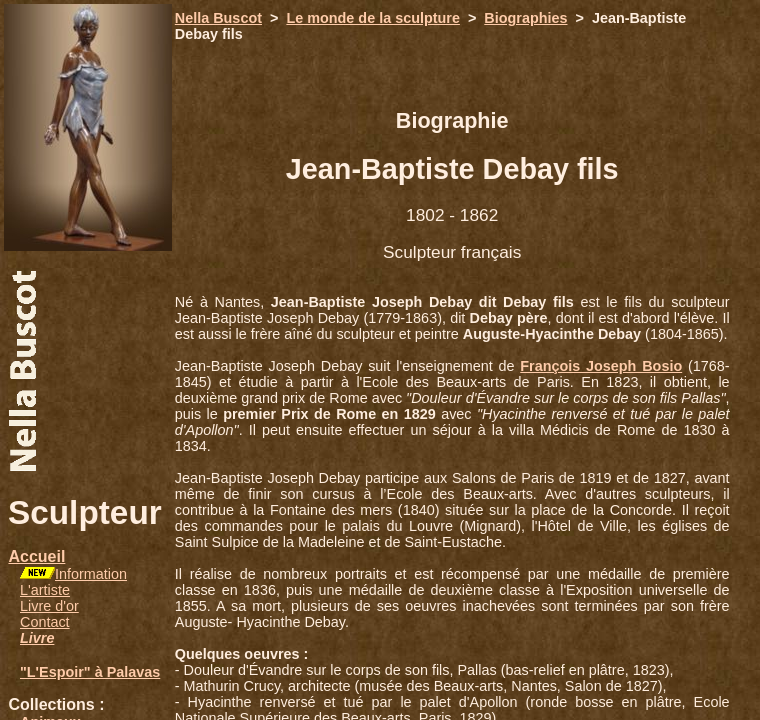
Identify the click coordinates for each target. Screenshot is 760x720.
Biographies (525, 18)
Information (91, 574)
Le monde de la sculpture (373, 18)
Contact (45, 622)
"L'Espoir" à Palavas (90, 672)
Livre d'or (49, 606)
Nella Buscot (218, 18)
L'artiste (45, 590)
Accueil (36, 556)
